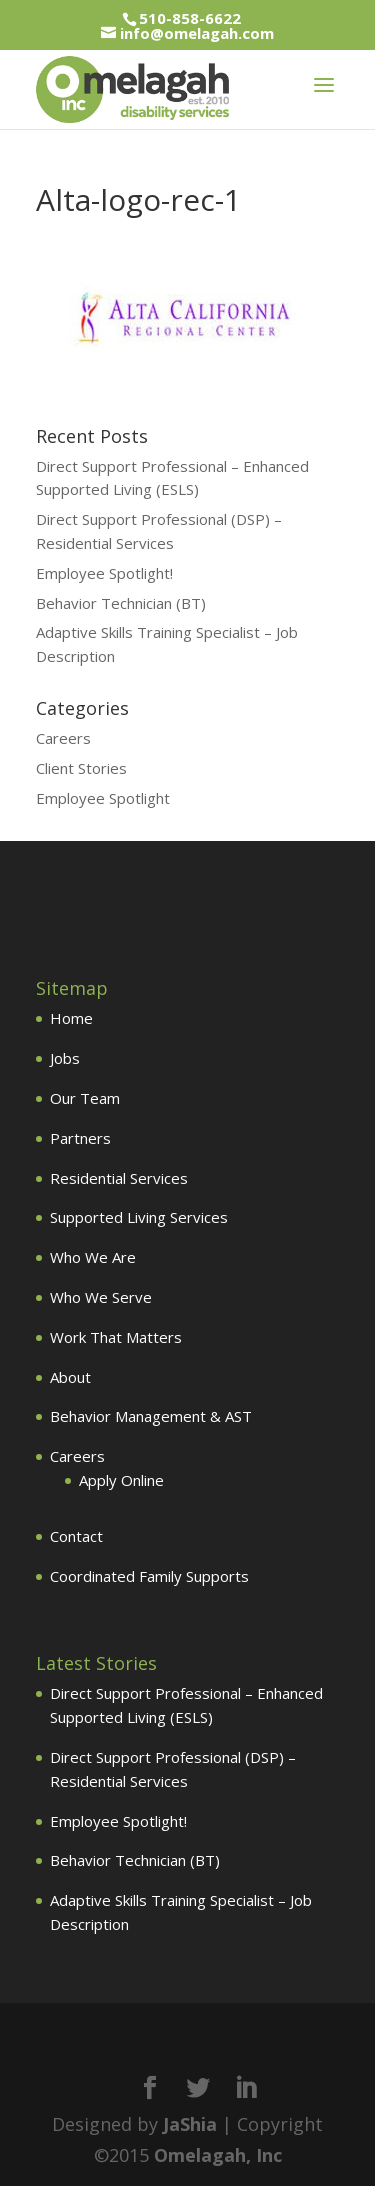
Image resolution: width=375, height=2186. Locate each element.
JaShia (190, 2124)
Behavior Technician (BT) (121, 603)
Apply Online (121, 1480)
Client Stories (81, 768)
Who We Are (93, 1257)
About (70, 1377)
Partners (80, 1138)
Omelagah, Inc (218, 2155)
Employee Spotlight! (104, 573)
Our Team (85, 1098)
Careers (63, 738)
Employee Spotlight (103, 798)
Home (71, 1018)
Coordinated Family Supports (149, 1576)
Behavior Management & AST (151, 1416)
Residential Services (119, 1178)
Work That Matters (116, 1337)
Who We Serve (101, 1297)
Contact (76, 1536)
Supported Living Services (139, 1217)
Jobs (65, 1058)
